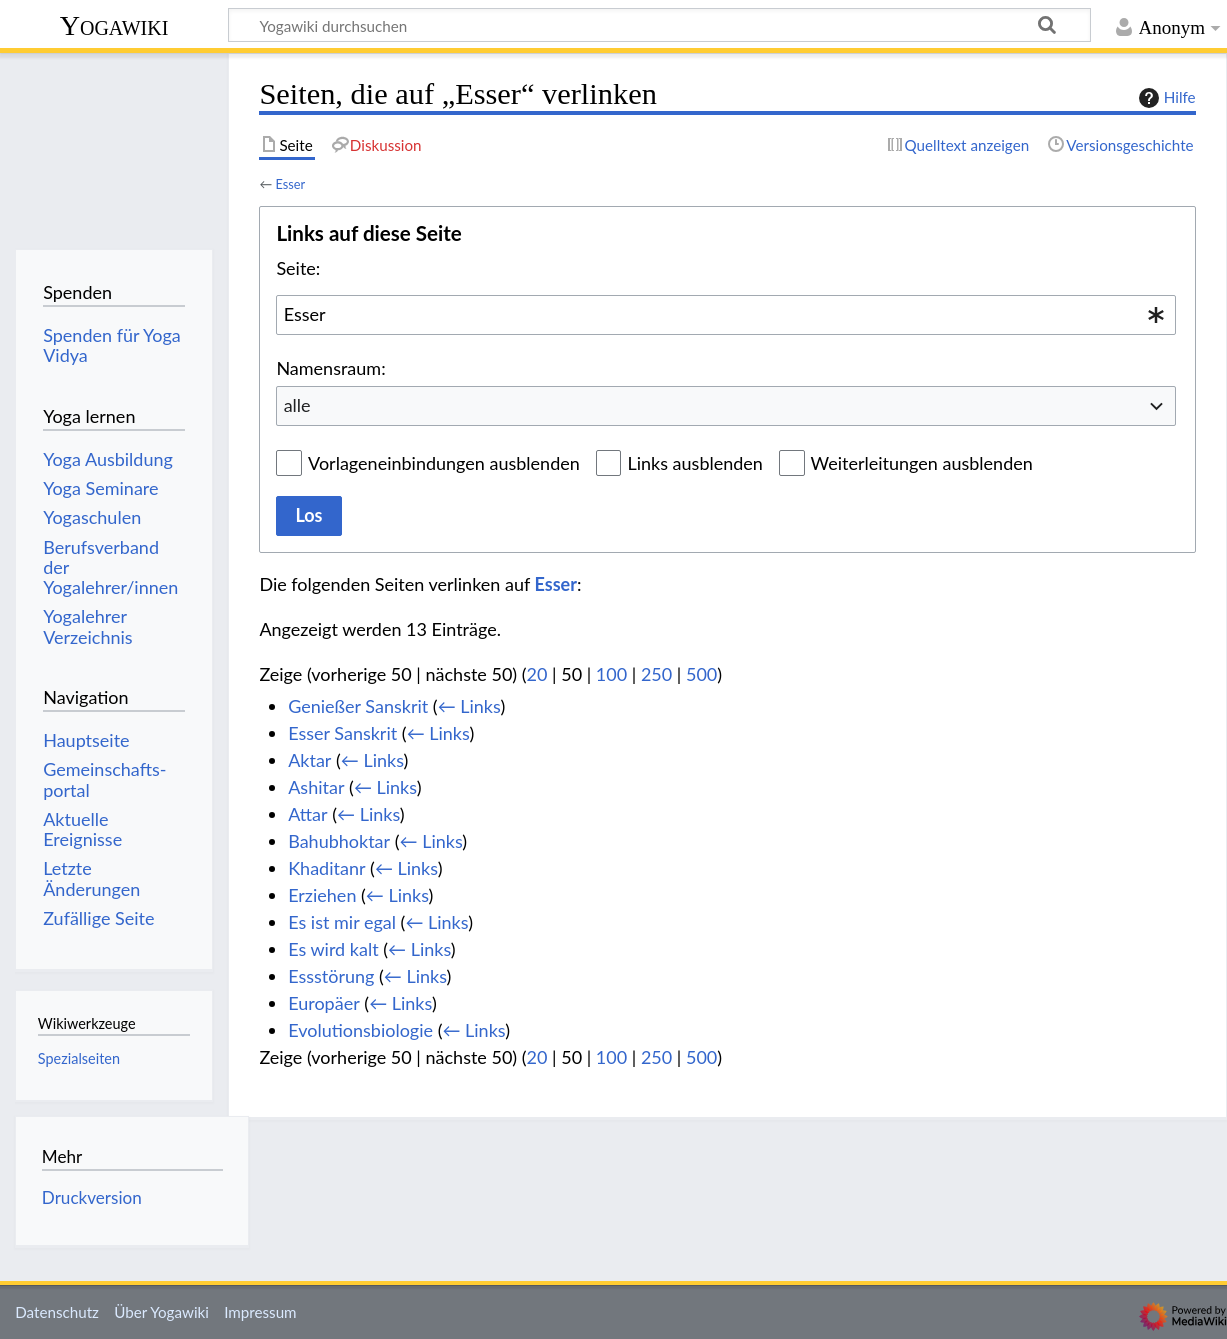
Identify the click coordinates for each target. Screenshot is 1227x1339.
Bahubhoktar (339, 841)
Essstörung (331, 976)
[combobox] (726, 315)
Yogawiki (114, 25)
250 (656, 674)
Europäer (324, 1003)
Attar (307, 814)
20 (537, 674)
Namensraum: (330, 368)
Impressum (260, 1312)
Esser (290, 184)
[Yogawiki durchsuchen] (659, 25)
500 (701, 674)
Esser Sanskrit (342, 733)
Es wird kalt (333, 949)
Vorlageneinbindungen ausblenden (444, 463)
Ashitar (316, 787)
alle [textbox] (297, 405)
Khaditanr (326, 868)
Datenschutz (57, 1312)
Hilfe (1165, 98)
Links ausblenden (694, 463)
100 (611, 674)
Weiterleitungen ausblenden (922, 463)
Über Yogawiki (161, 1312)
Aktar (309, 760)
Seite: (298, 268)
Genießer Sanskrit (358, 706)
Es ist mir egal (342, 922)
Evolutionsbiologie (360, 1030)
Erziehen (322, 895)
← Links (469, 706)
